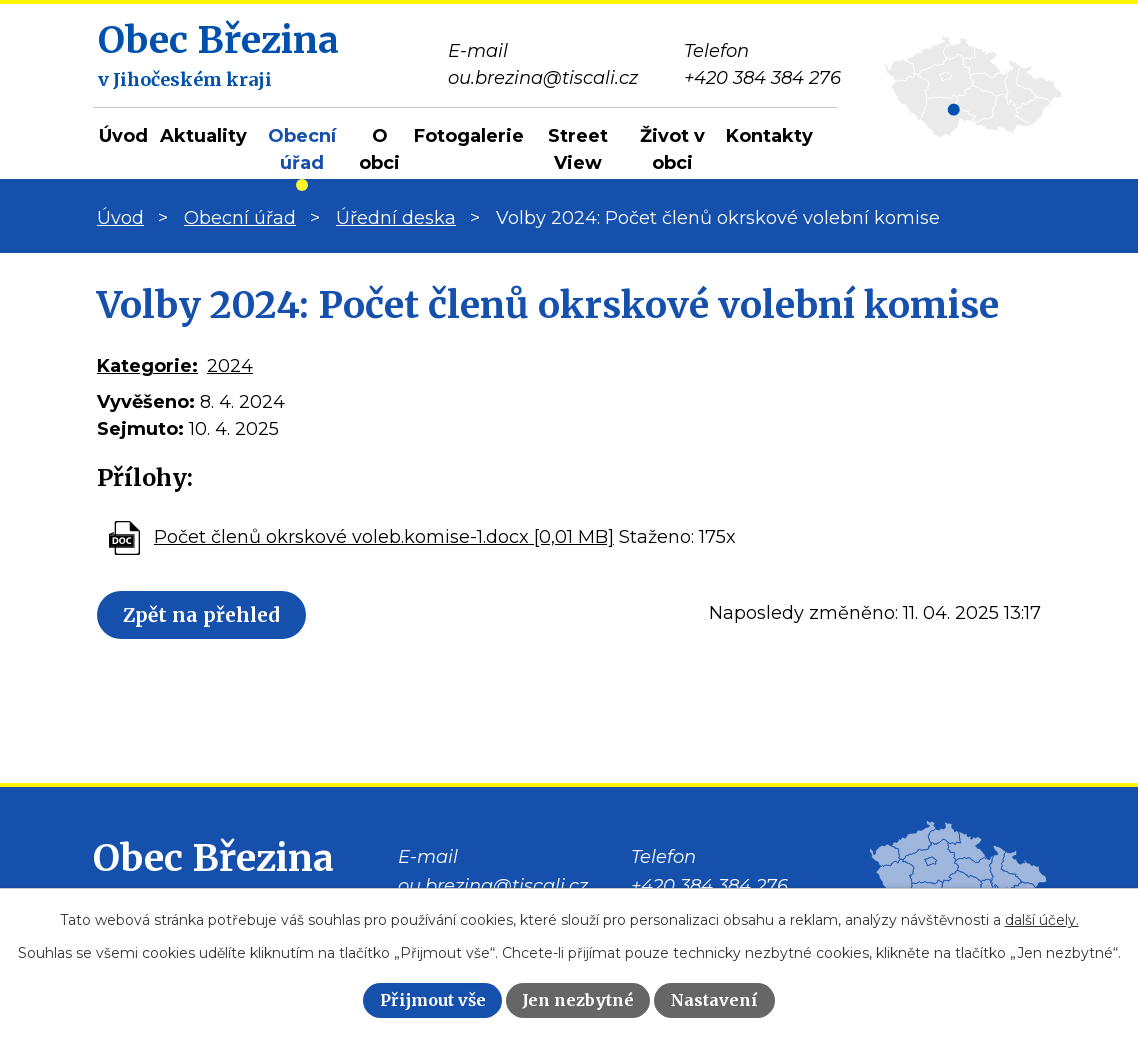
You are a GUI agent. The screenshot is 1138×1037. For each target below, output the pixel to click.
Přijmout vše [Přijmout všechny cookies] (433, 1000)
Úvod (123, 136)
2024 (230, 366)
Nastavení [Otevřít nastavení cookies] (714, 1000)
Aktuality (203, 136)
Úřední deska (396, 218)
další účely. (1042, 920)
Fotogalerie (469, 136)
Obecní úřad (302, 149)
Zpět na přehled (208, 615)
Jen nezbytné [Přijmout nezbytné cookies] (578, 1000)
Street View (578, 149)
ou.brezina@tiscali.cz (493, 886)
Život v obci (672, 149)
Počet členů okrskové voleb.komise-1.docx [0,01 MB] (384, 537)
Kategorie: (147, 366)
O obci (379, 149)
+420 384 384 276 (709, 886)
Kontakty (769, 136)
